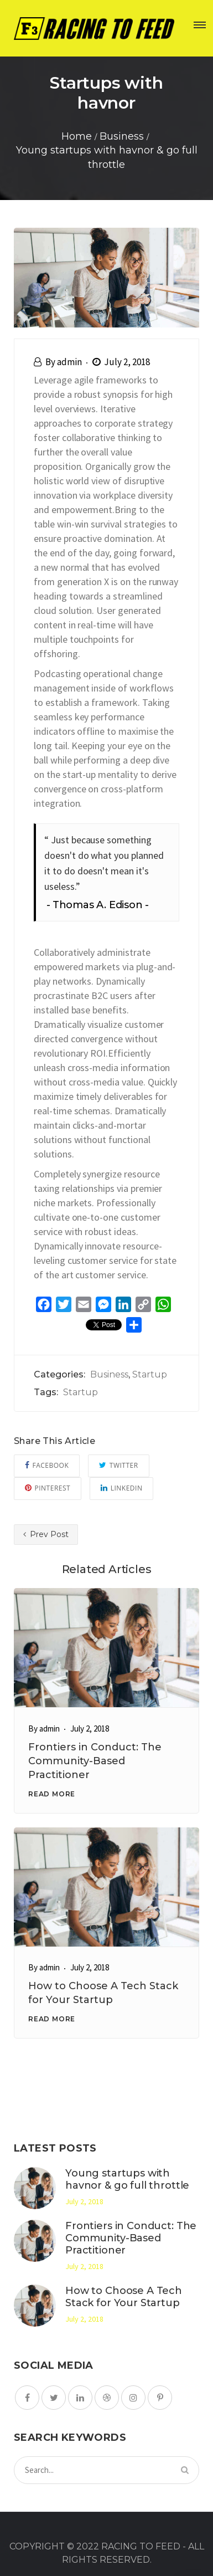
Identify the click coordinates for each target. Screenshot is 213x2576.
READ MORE (51, 1794)
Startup (149, 1374)
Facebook (47, 1465)
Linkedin (121, 1488)
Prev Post (46, 1534)
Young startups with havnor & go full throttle (127, 2179)
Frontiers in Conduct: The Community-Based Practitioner (95, 1761)
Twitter (118, 1465)
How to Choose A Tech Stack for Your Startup (123, 2297)
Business (109, 1374)
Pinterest (47, 1488)
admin (69, 362)
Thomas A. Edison (98, 905)
